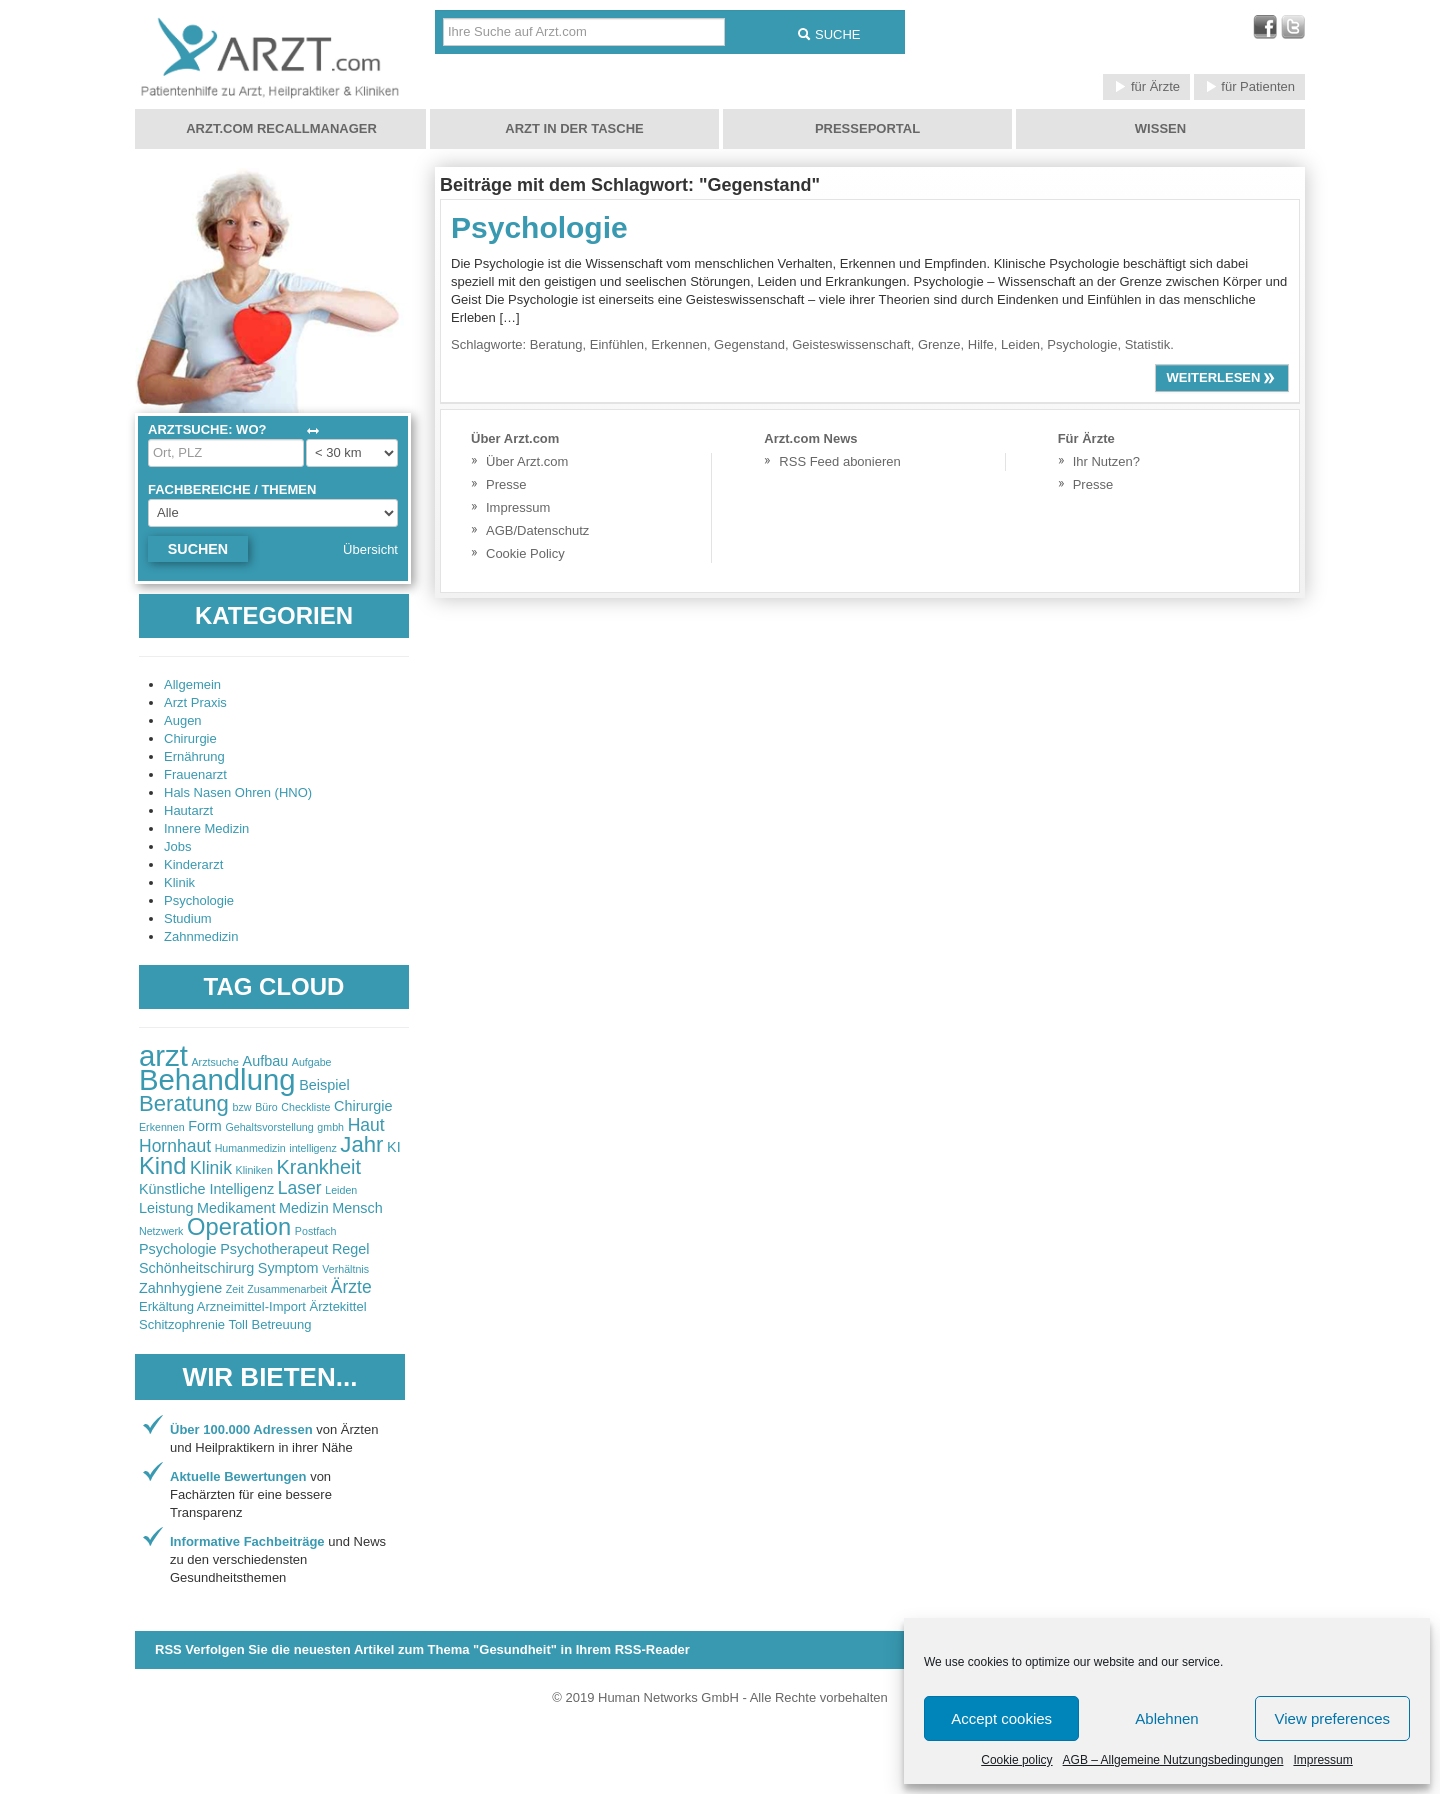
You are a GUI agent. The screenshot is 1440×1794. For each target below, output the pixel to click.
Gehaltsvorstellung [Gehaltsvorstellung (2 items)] (269, 1127)
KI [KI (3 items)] (394, 1147)
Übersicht (370, 549)
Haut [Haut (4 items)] (366, 1125)
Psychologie (199, 900)
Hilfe (981, 344)
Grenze (939, 344)
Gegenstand (749, 344)
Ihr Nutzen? (1106, 461)
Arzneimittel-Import (251, 1306)
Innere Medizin (206, 828)
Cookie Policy (525, 553)
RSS (422, 1649)
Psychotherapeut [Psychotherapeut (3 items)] (274, 1249)
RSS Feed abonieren (839, 461)
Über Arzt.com (527, 461)
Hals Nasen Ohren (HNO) (238, 792)
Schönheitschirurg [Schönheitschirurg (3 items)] (196, 1268)
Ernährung (194, 756)
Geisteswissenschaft (851, 344)
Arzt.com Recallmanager (281, 128)
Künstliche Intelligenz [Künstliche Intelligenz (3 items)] (206, 1189)
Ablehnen (1166, 1718)
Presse (506, 484)
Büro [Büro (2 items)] (266, 1107)
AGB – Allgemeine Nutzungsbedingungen (1173, 1760)
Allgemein (192, 684)
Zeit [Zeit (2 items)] (235, 1289)
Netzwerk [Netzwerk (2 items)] (161, 1231)
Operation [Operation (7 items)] (239, 1227)
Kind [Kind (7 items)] (162, 1166)
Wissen (1160, 128)
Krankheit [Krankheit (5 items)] (319, 1167)
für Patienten (1249, 86)
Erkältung (166, 1306)
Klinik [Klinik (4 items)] (211, 1168)
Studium (188, 918)
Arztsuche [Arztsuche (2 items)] (215, 1062)
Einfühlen (617, 344)
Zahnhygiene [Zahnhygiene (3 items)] (180, 1288)
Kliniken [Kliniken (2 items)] (254, 1170)
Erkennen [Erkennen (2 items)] (162, 1127)
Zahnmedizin (201, 936)
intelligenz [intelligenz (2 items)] (312, 1148)
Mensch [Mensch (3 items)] (357, 1208)
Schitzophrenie (182, 1324)
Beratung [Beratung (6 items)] (184, 1103)
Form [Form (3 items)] (205, 1126)
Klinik (179, 882)
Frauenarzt (195, 774)
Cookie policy (1016, 1760)
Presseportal (867, 128)
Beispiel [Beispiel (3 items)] (324, 1085)
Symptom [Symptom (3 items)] (288, 1268)
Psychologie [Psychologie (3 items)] (178, 1249)
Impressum (1322, 1760)
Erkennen (679, 344)
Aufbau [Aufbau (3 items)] (266, 1061)
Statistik (1148, 344)
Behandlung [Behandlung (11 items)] (217, 1079)
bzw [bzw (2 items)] (242, 1107)
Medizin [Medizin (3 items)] (304, 1208)
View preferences (1333, 1718)
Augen (183, 720)
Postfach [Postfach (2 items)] (315, 1231)
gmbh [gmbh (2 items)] (330, 1127)
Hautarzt (188, 810)
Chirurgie (190, 738)
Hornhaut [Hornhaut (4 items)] (175, 1146)
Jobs (177, 846)
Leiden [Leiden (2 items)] (341, 1190)
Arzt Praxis (195, 702)
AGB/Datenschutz (537, 530)
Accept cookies (1001, 1718)
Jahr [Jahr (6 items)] (361, 1144)
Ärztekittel (338, 1306)
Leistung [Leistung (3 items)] (166, 1208)
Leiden (1020, 344)
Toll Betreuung (269, 1324)
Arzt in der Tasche (574, 128)
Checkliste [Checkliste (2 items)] (305, 1107)
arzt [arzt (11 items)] (163, 1055)
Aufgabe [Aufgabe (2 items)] (312, 1062)
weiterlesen (1222, 377)
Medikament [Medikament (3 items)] (236, 1208)
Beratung (556, 344)
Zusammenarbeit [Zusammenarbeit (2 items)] (287, 1289)
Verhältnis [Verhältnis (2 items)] (345, 1269)
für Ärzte (1146, 86)
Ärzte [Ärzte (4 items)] (351, 1287)
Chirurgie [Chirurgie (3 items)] (363, 1106)
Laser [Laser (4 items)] (300, 1188)
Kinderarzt (193, 864)
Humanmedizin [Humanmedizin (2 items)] (250, 1148)
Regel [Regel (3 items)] (351, 1249)
